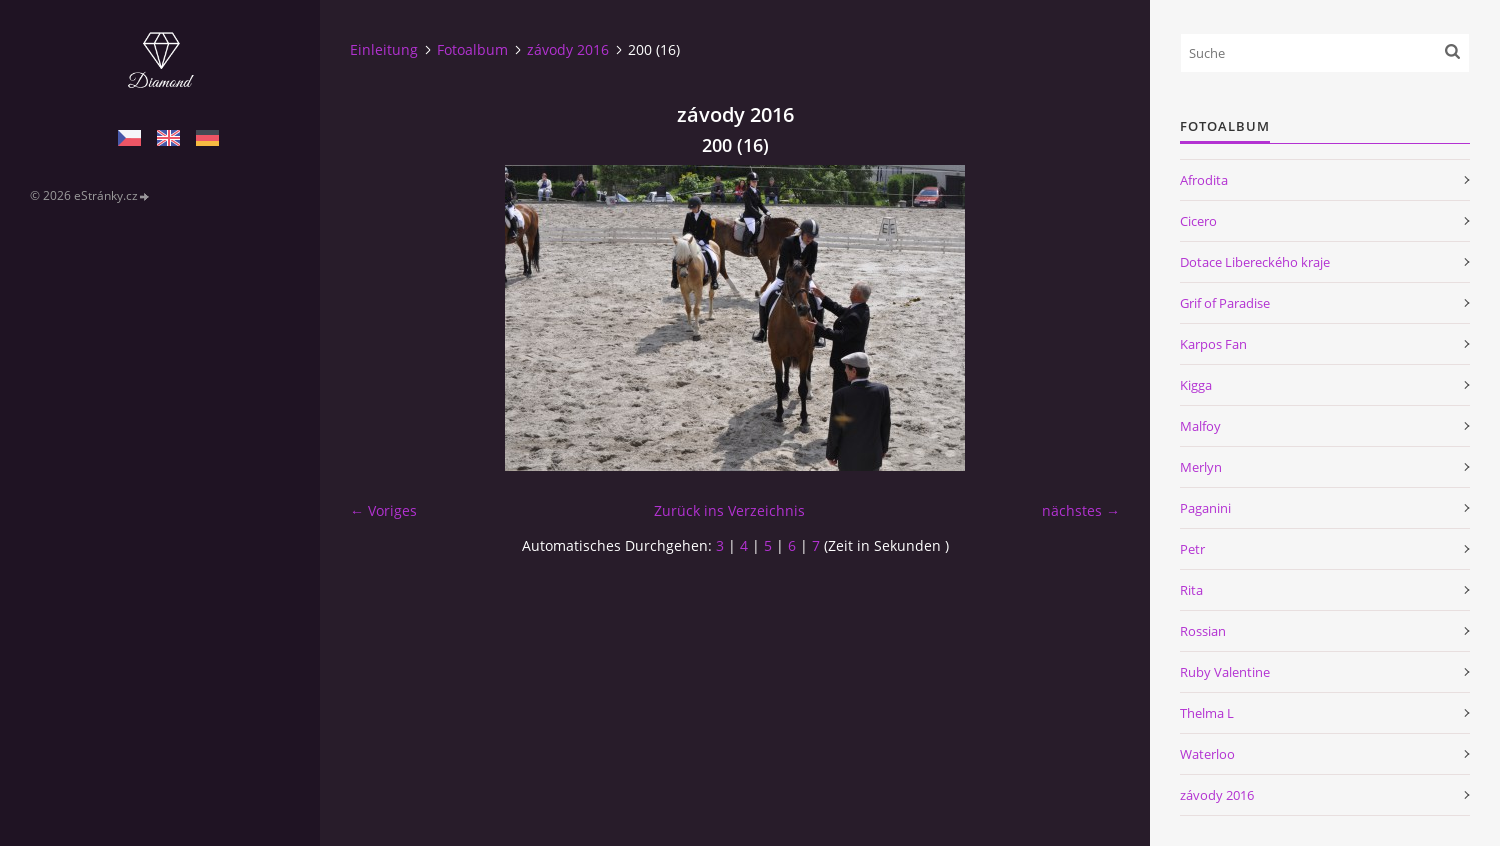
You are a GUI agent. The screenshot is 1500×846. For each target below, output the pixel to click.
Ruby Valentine (1225, 672)
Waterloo (1207, 754)
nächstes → (1081, 510)
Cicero (1198, 221)
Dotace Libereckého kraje (1255, 262)
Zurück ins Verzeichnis (729, 510)
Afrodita (1204, 180)
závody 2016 (568, 49)
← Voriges (383, 510)
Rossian (1203, 631)
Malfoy (1200, 426)
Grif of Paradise (1225, 303)
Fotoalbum (472, 49)
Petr (1192, 549)
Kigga (1196, 385)
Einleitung (384, 49)
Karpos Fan (1213, 344)
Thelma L (1207, 713)
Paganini (1205, 508)
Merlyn (1201, 467)
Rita (1191, 590)
